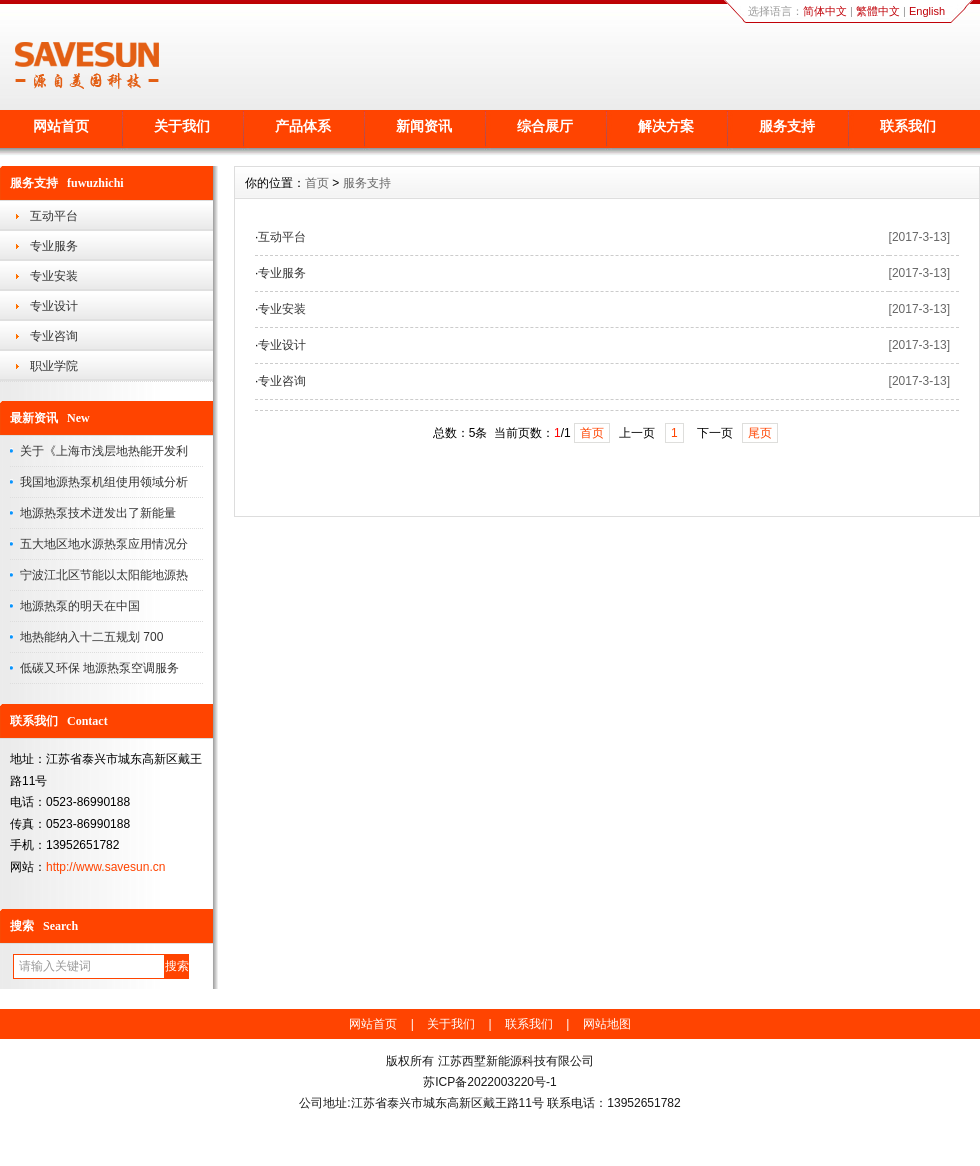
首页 (317, 183)
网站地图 (607, 1024)
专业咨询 (54, 336)
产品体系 (303, 126)
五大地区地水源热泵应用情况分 (104, 544)
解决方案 (666, 126)
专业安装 (54, 276)
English (927, 11)
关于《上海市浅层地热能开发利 (104, 451)
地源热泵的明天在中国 (80, 606)
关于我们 (182, 126)
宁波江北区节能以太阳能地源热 (104, 575)
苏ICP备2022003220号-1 (489, 1082)
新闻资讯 (424, 126)
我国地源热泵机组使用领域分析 (104, 482)
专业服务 (54, 246)
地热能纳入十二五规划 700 (91, 637)
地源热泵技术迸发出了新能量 (98, 513)
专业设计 (54, 306)
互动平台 (54, 216)
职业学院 (54, 366)
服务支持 (787, 126)
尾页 (760, 433)
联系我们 (908, 126)
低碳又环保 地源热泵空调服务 (99, 668)
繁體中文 (878, 11)
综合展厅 (545, 126)
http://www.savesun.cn (105, 867)
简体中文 (825, 11)
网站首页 (61, 126)
